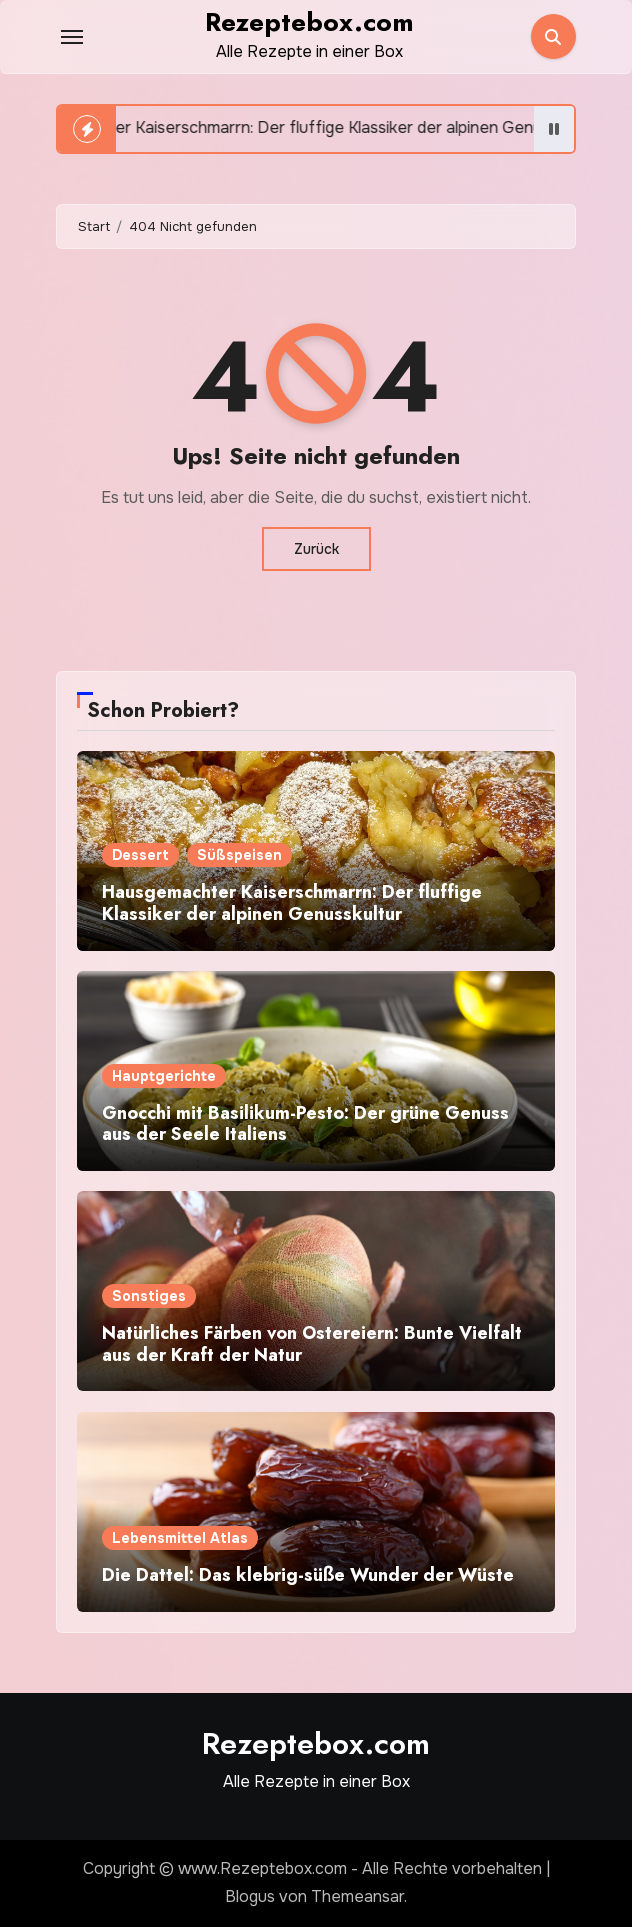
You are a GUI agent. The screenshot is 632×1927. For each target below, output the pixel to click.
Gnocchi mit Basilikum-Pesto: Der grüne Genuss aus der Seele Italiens (305, 1124)
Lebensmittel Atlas (180, 1538)
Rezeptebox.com (309, 22)
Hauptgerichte (164, 1076)
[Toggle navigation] (72, 37)
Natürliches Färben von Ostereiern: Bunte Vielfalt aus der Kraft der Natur (312, 1344)
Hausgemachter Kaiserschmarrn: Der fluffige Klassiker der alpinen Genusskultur (292, 903)
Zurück (316, 549)
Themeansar (357, 1896)
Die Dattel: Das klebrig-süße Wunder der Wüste (308, 1575)
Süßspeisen (239, 855)
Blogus (250, 1896)
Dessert (140, 855)
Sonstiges (149, 1296)
